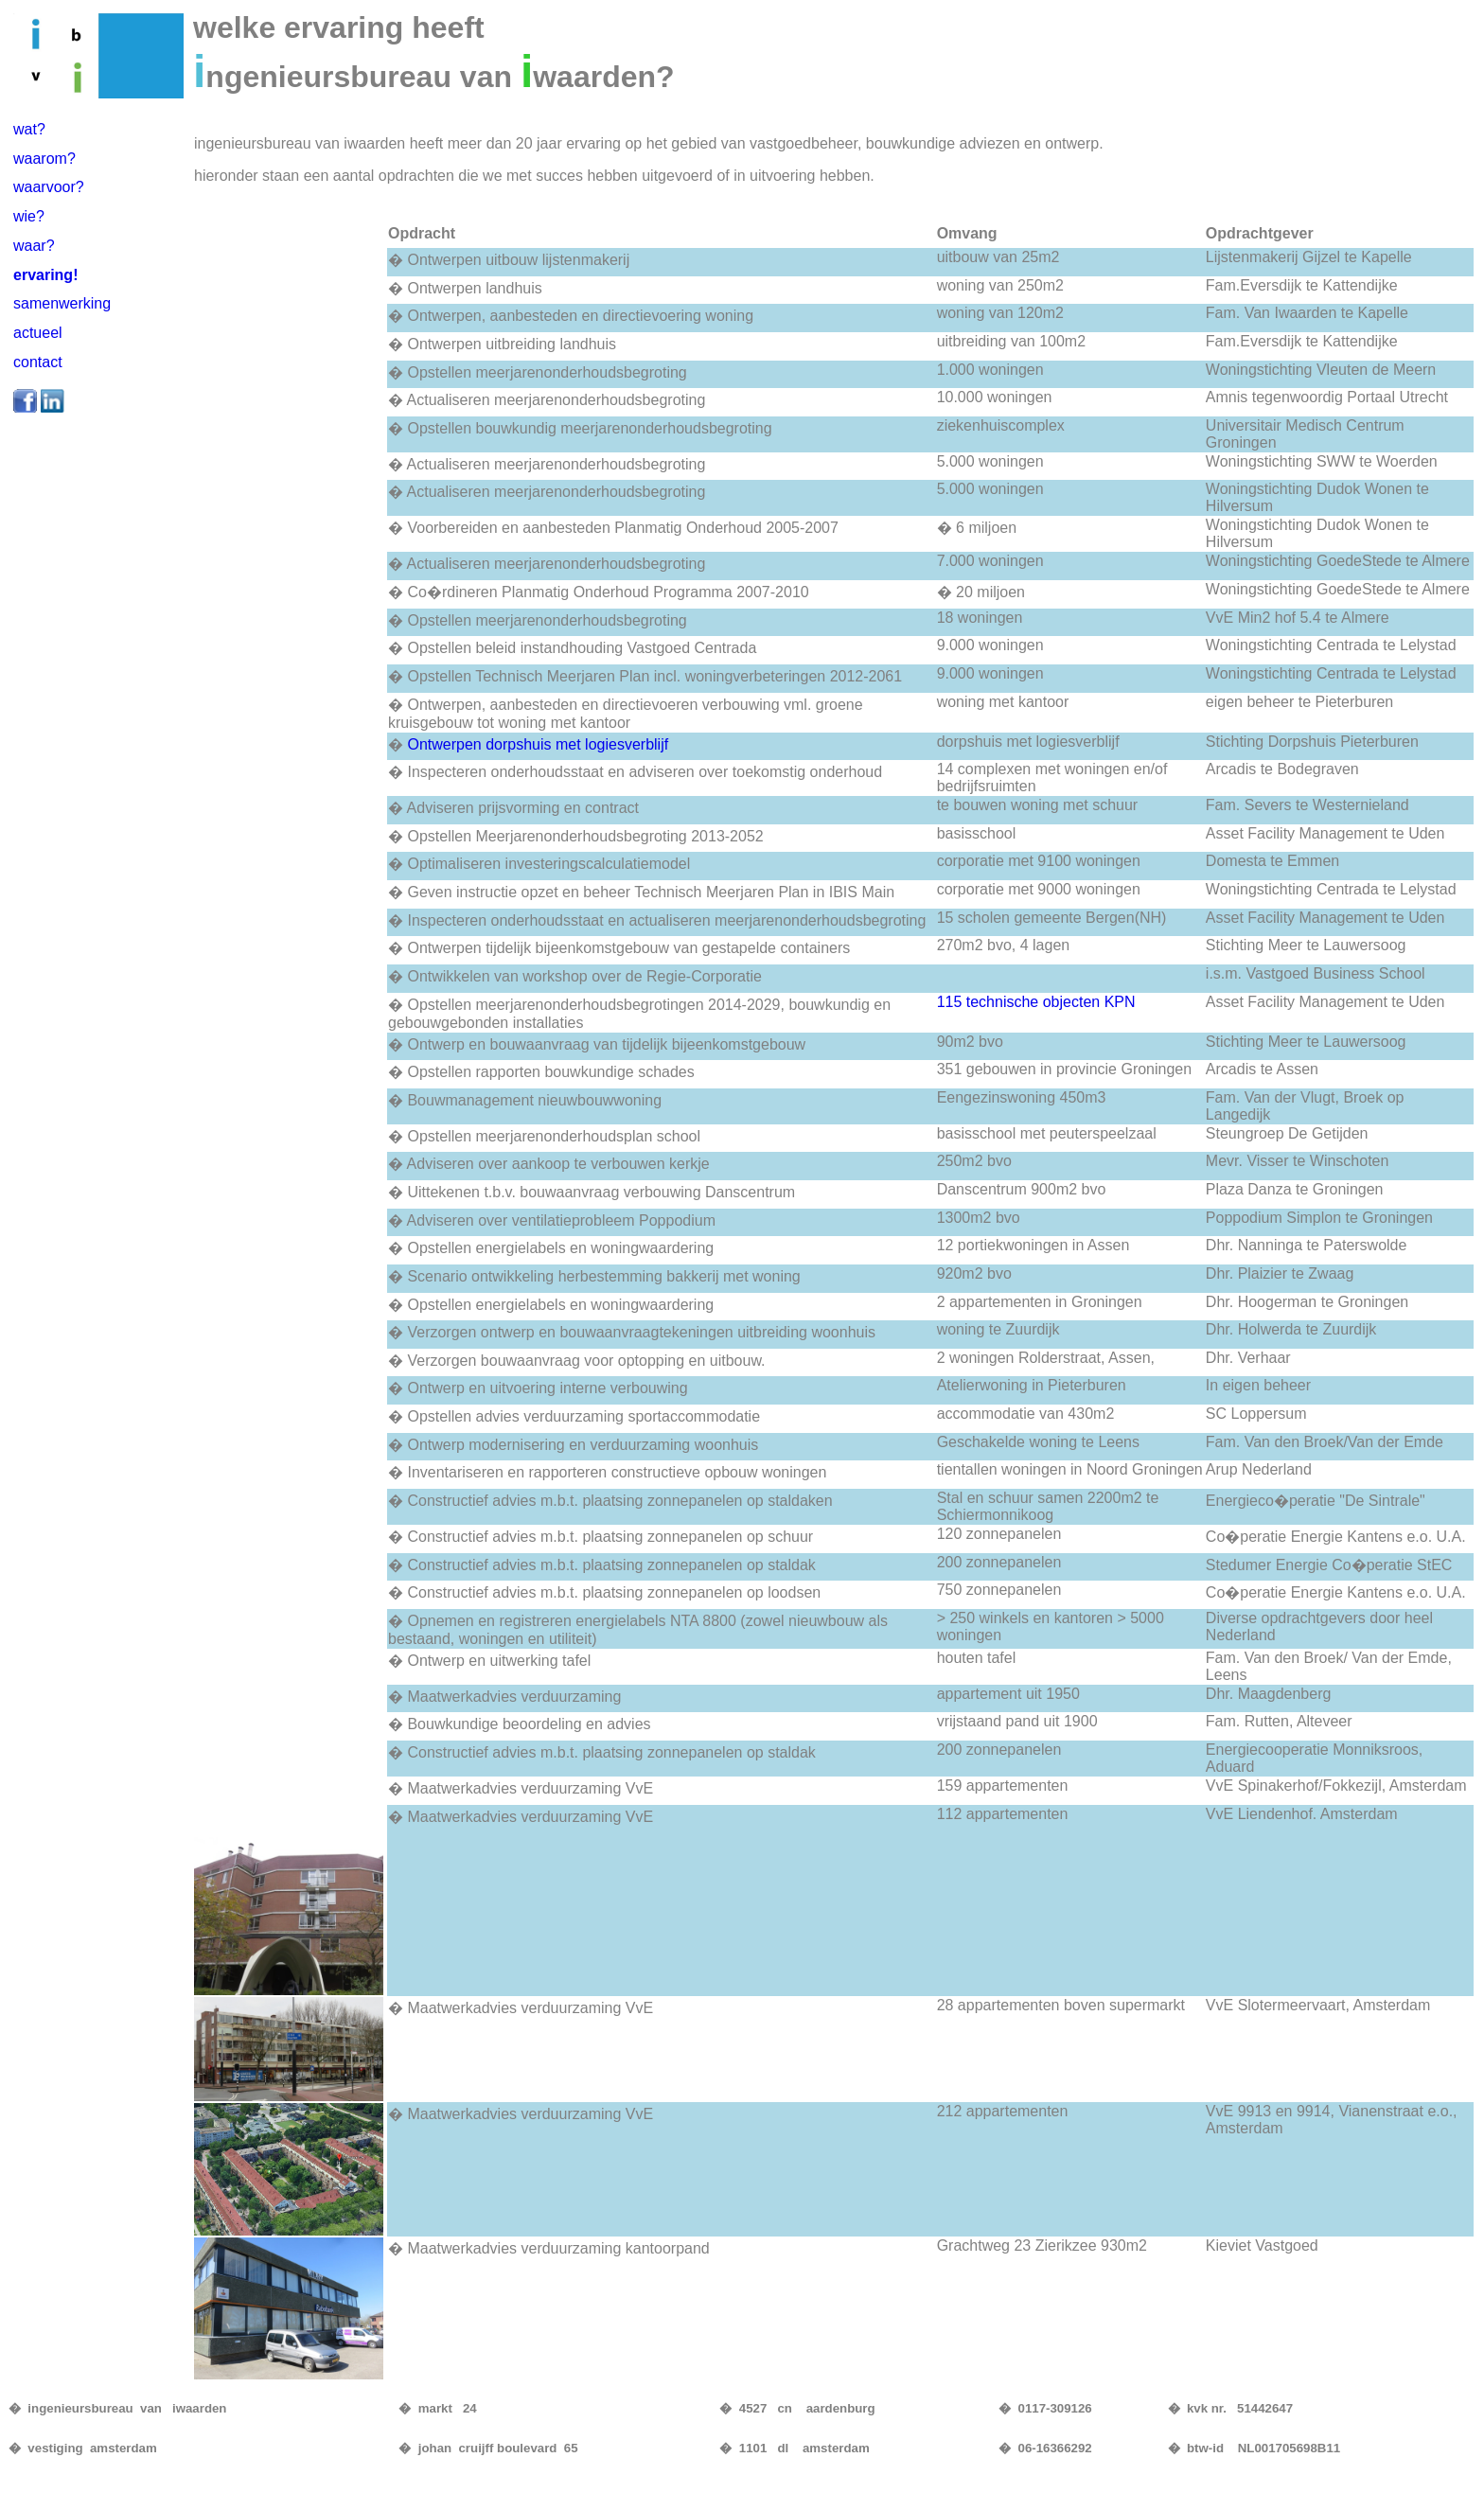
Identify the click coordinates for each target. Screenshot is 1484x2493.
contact (37, 362)
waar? (34, 246)
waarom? (44, 158)
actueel (37, 333)
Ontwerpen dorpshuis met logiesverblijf (537, 744)
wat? (29, 129)
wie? (28, 216)
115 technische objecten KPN (1036, 1002)
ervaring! (45, 275)
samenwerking (62, 303)
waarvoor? (48, 187)
